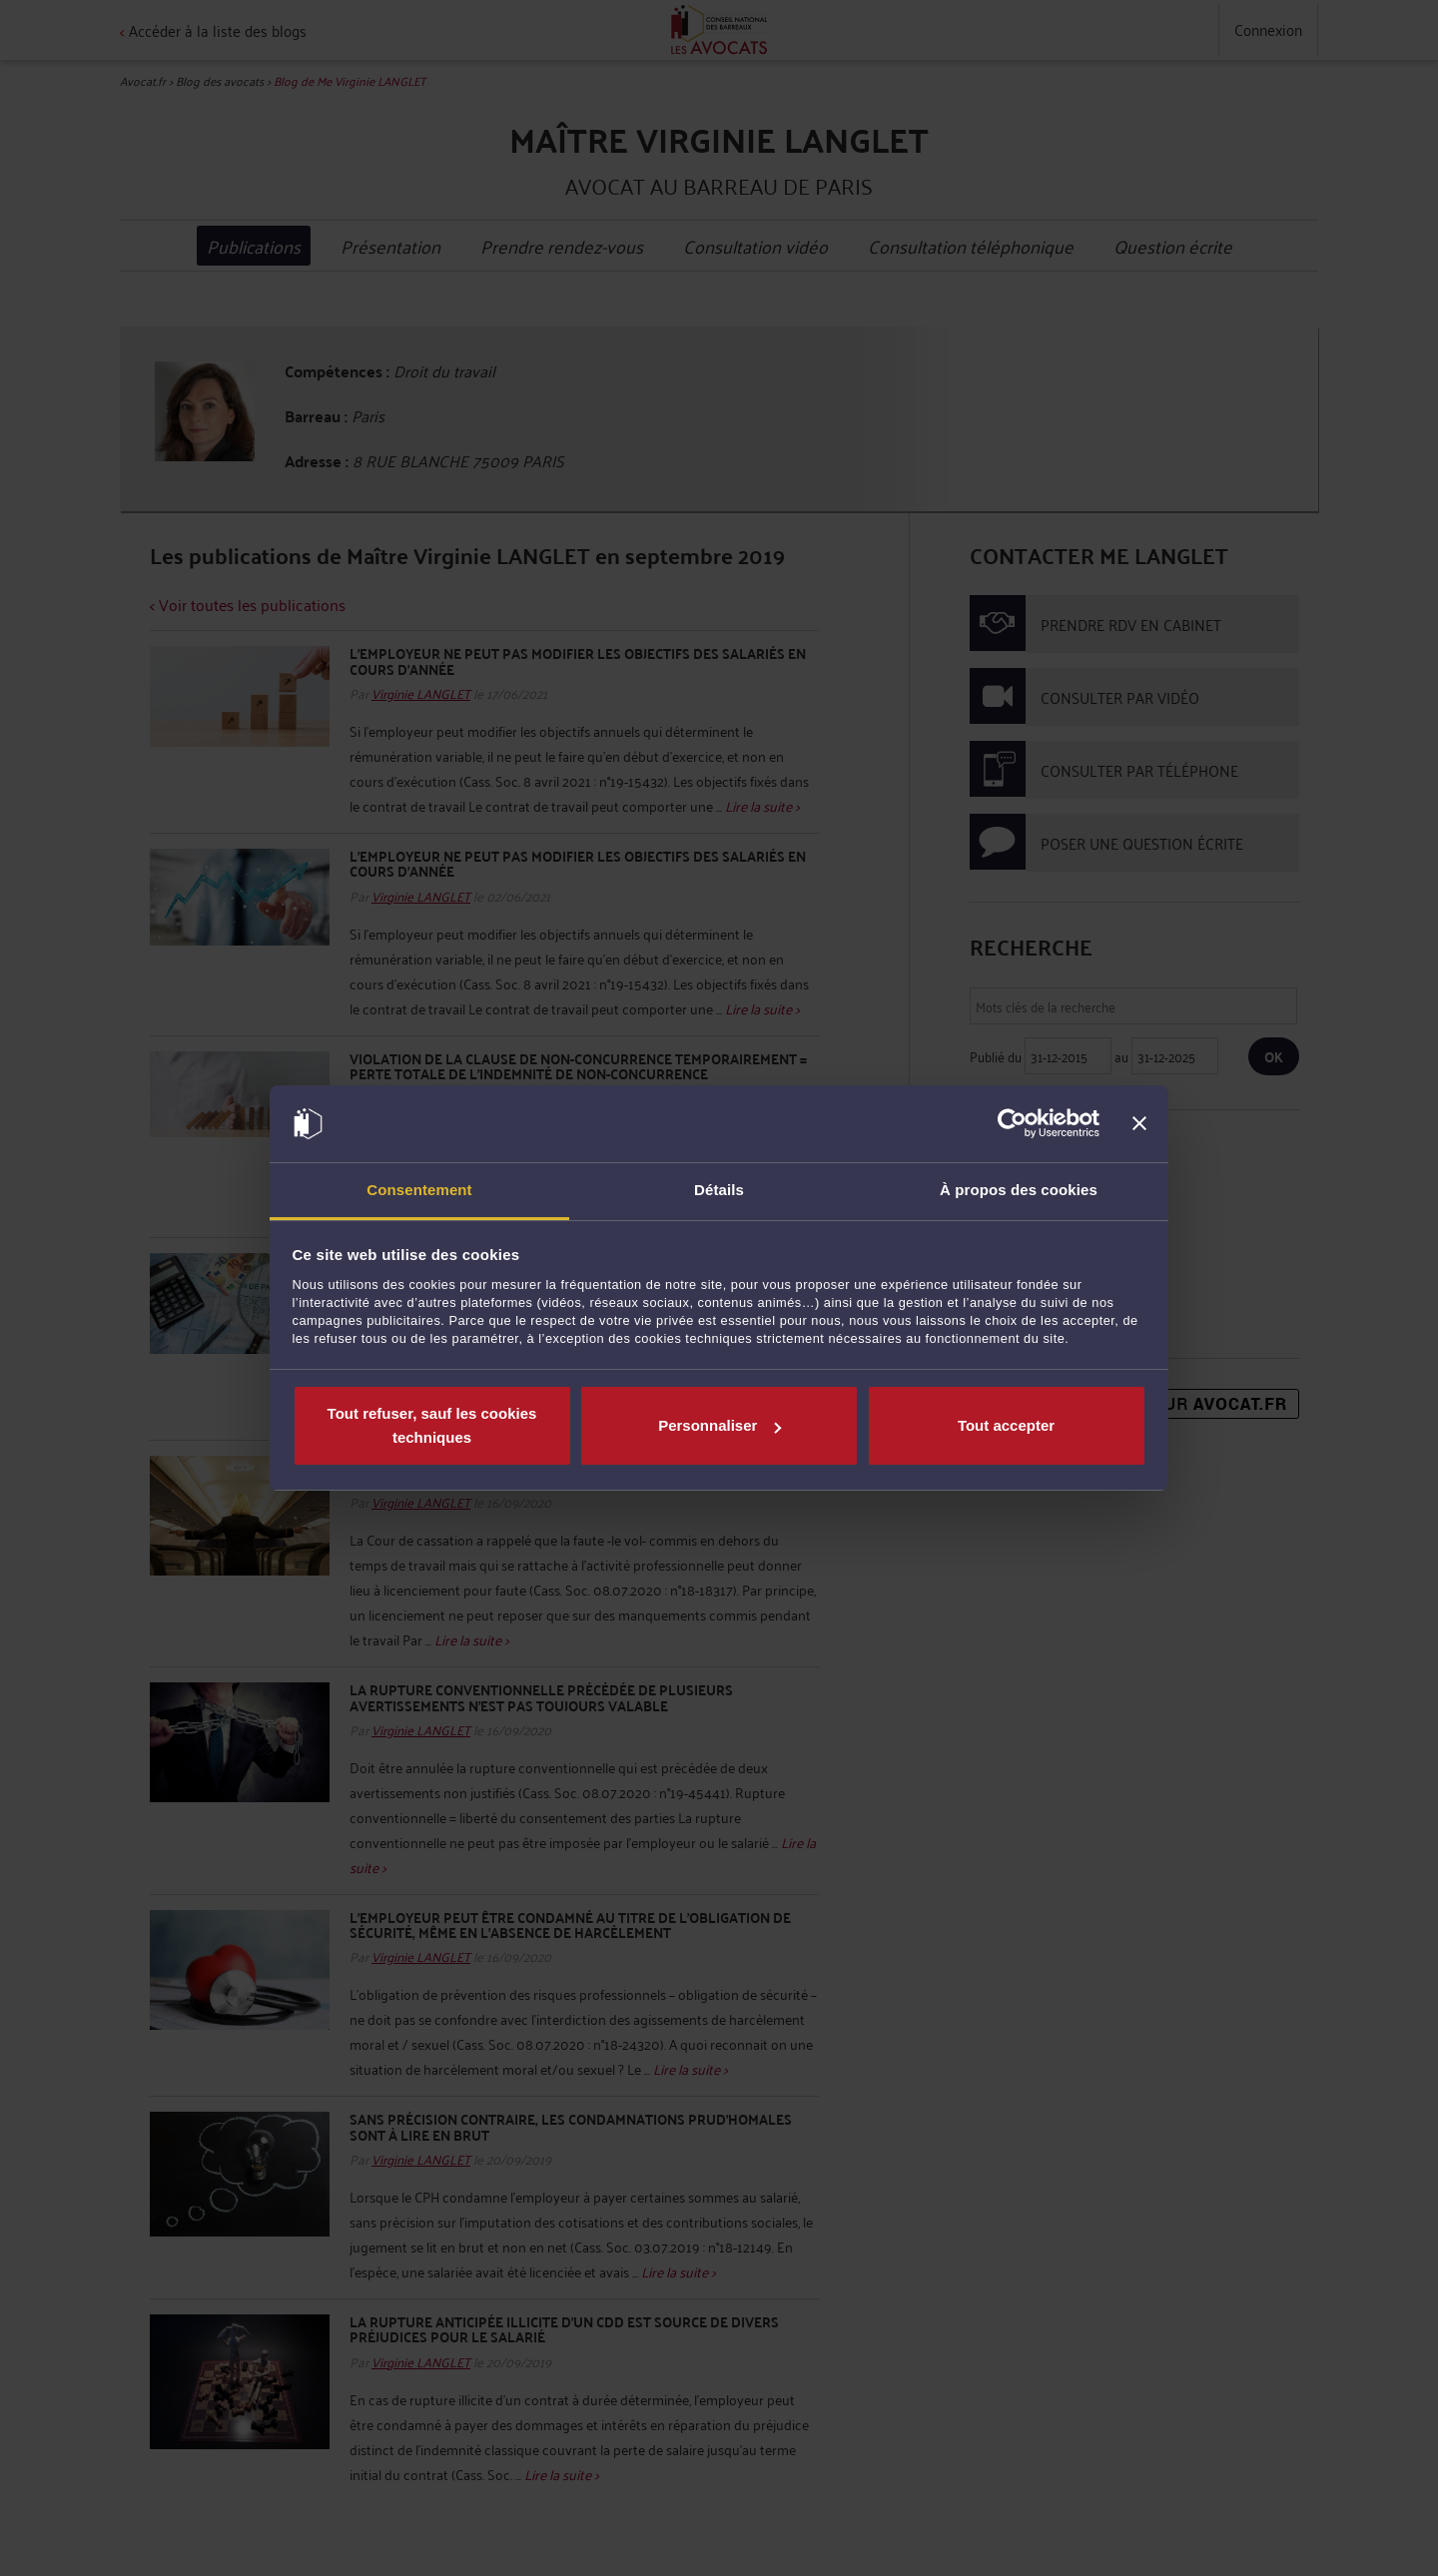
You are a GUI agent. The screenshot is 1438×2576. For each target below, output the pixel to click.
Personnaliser (719, 1425)
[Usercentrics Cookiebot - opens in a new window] (1012, 1124)
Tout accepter (1006, 1425)
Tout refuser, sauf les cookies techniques (432, 1425)
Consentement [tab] (418, 1189)
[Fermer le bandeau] (1139, 1124)
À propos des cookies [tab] (1018, 1189)
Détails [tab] (719, 1189)
